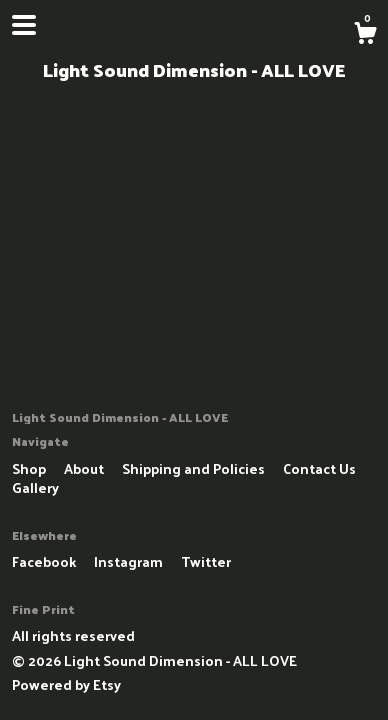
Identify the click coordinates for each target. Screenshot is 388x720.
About (85, 468)
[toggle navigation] (24, 25)
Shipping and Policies (195, 468)
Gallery (35, 487)
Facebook (45, 561)
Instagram (130, 561)
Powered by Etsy (66, 684)
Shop (30, 468)
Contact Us (319, 468)
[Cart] (365, 35)
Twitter (206, 561)
